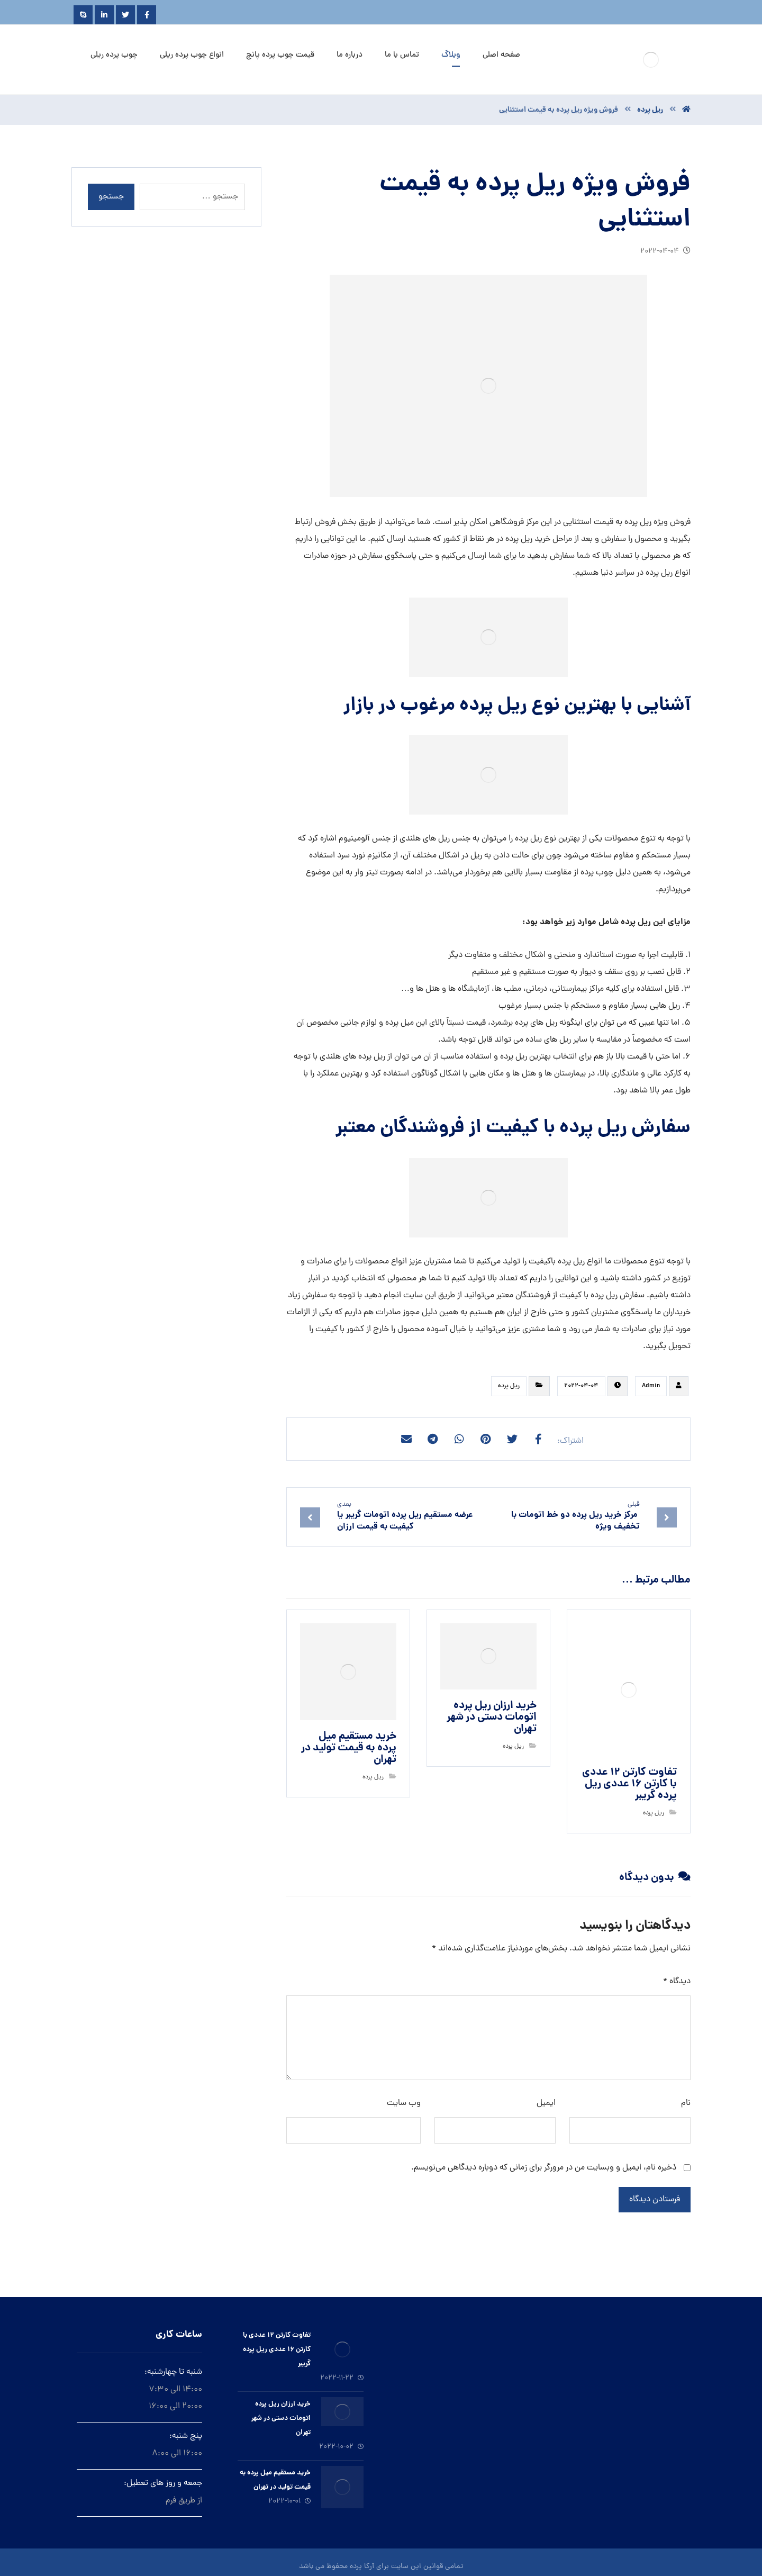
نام (686, 2103)
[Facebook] (146, 14)
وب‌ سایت (404, 2103)
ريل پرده (509, 1386)
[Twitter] (125, 14)
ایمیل (546, 2103)
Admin (651, 1386)
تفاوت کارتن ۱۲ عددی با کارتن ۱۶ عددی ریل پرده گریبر (277, 2350)
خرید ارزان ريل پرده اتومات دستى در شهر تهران (281, 2418)
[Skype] (83, 14)
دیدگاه (677, 1981)
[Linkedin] (104, 14)
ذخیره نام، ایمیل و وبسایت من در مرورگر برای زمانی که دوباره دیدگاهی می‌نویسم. (543, 2168)
